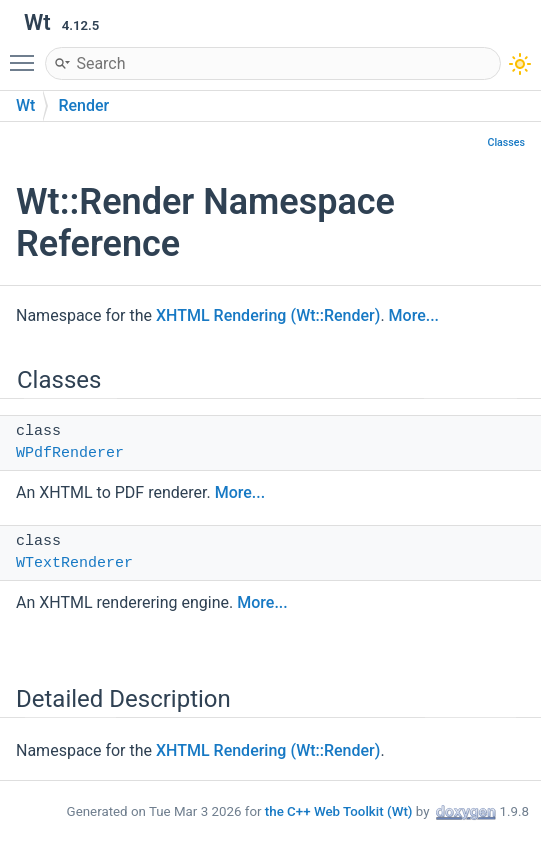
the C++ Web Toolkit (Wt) (339, 811)
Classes (506, 142)
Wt (25, 105)
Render (83, 105)
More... (414, 315)
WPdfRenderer (70, 453)
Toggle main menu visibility (27, 54)
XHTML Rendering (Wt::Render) (268, 315)
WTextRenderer (74, 563)
